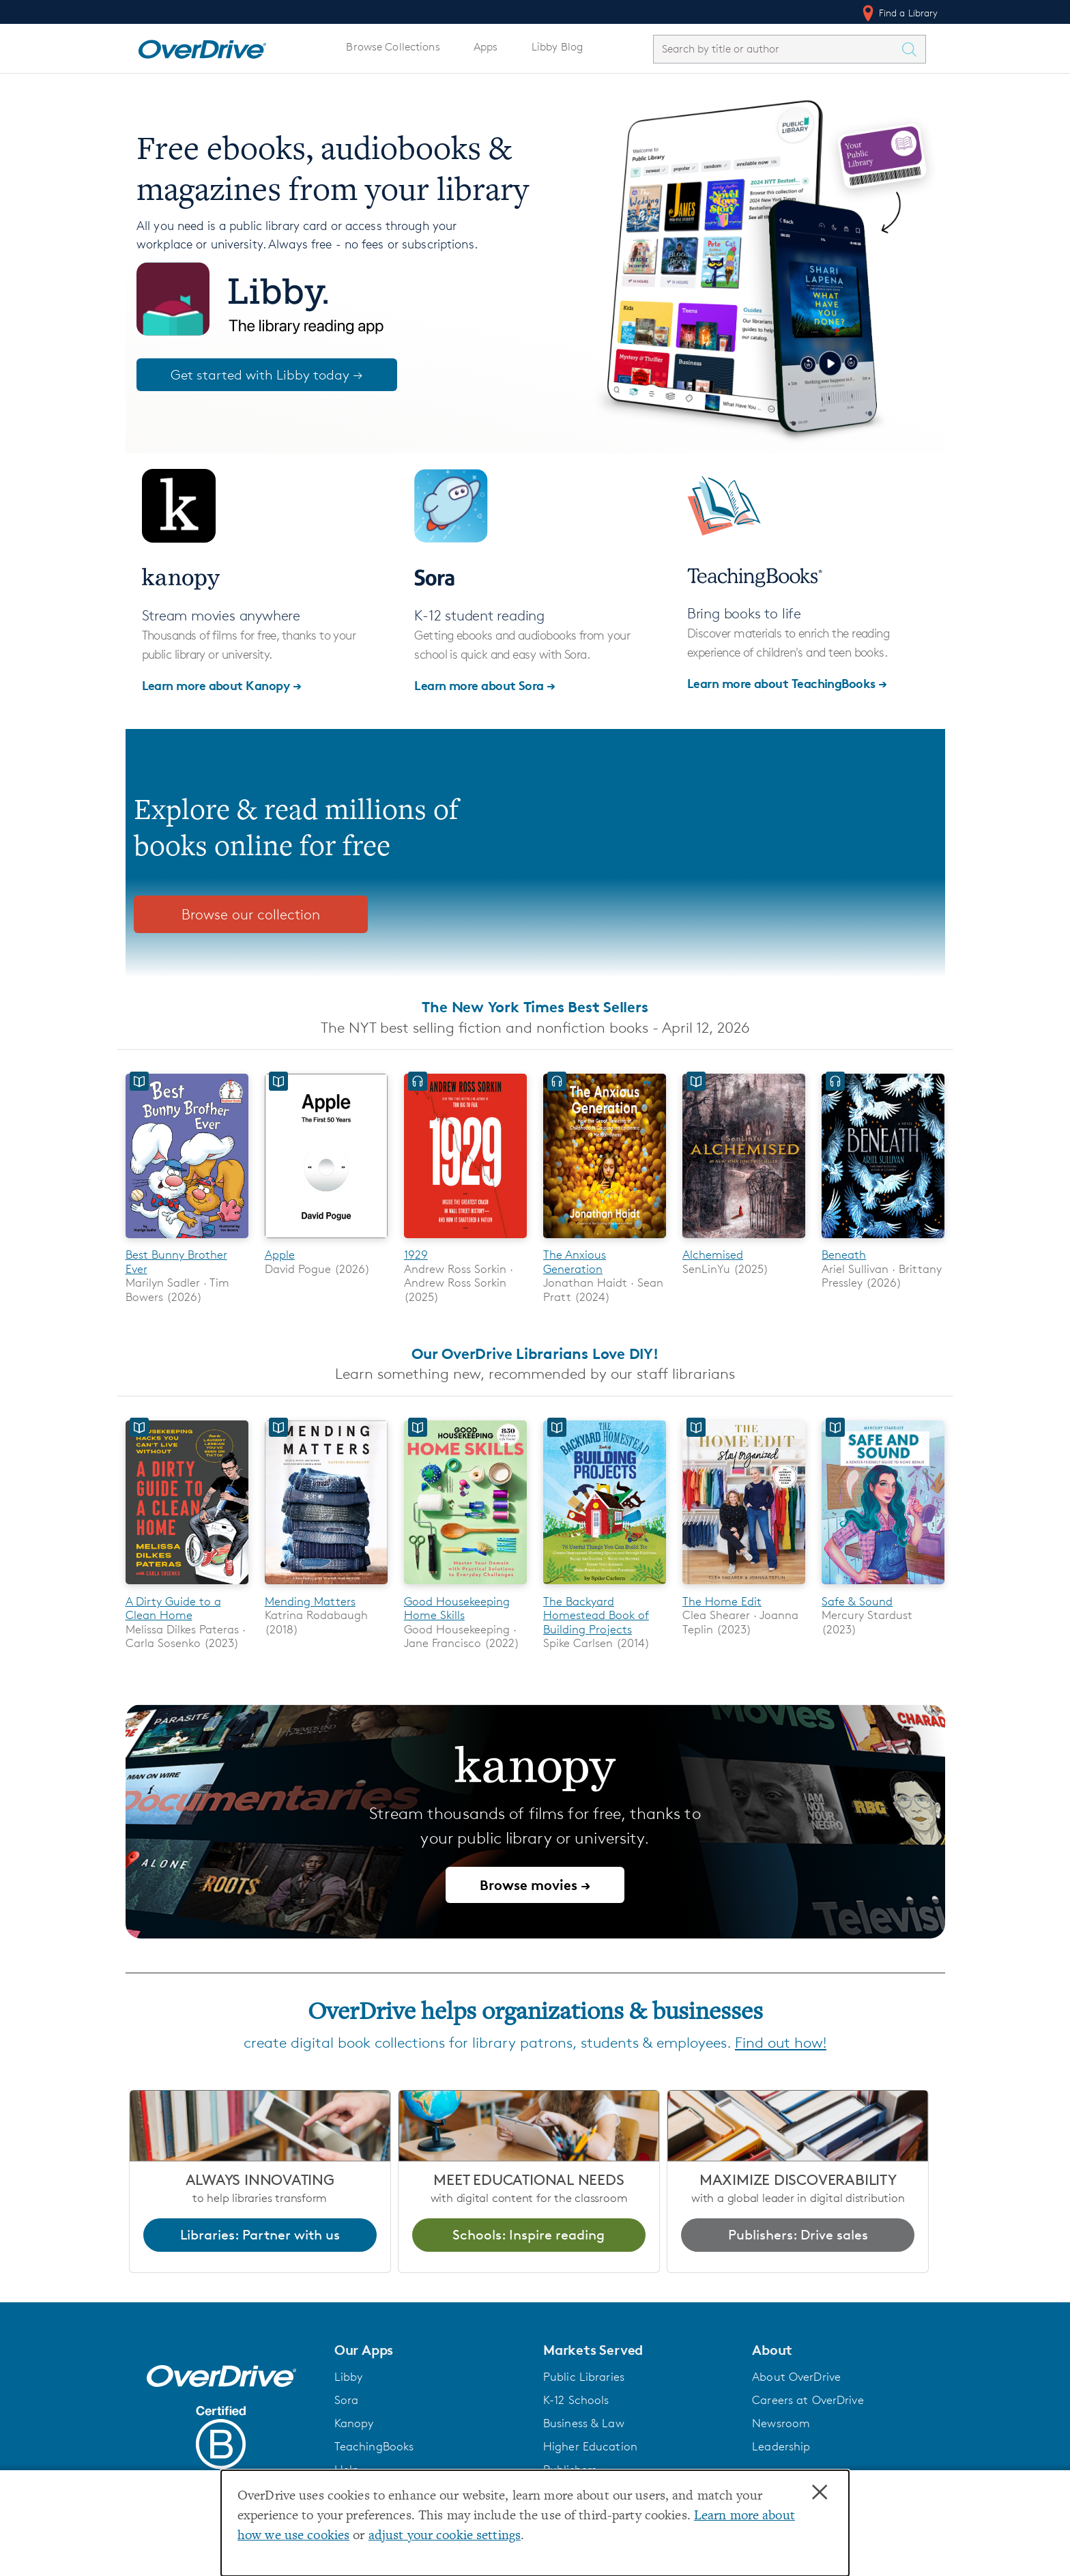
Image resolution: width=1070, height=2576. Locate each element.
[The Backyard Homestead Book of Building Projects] (604, 1587)
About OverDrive (796, 2377)
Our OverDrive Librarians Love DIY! (535, 1353)
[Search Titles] (913, 49)
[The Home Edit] (743, 1587)
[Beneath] (883, 1240)
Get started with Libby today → (267, 375)
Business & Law (583, 2423)
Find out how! (780, 2042)
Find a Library (899, 13)
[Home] (202, 46)
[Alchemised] (743, 1240)
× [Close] (819, 2493)
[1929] (465, 1240)
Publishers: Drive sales (798, 2235)
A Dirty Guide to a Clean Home (173, 1608)
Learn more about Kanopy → (222, 685)
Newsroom (781, 2423)
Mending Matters (310, 1601)
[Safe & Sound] (883, 1587)
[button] (430, 2350)
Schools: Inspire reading (528, 2235)
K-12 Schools (576, 2400)
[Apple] (326, 1240)
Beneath (844, 1254)
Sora (346, 2400)
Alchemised (712, 1254)
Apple (280, 1254)
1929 (416, 1254)
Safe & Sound (857, 1601)
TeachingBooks (374, 2446)
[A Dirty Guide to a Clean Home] (187, 1587)
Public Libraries (583, 2377)
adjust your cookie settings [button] (444, 2536)
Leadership (781, 2446)
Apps (486, 46)
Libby (348, 2377)
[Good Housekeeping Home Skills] (465, 1587)
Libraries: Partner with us (260, 2235)
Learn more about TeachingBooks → (787, 683)
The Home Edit (722, 1601)
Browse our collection (251, 914)
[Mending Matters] (326, 1587)
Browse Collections (392, 46)
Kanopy (354, 2423)
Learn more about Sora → (484, 685)
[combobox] (777, 48)
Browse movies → (535, 1884)
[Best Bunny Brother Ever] (187, 1240)
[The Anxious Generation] (604, 1240)
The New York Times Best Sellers (535, 1007)
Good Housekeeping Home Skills (457, 1608)
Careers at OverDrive (807, 2400)
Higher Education (590, 2446)
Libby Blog (557, 46)
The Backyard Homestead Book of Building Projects (596, 1615)
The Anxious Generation (574, 1261)
